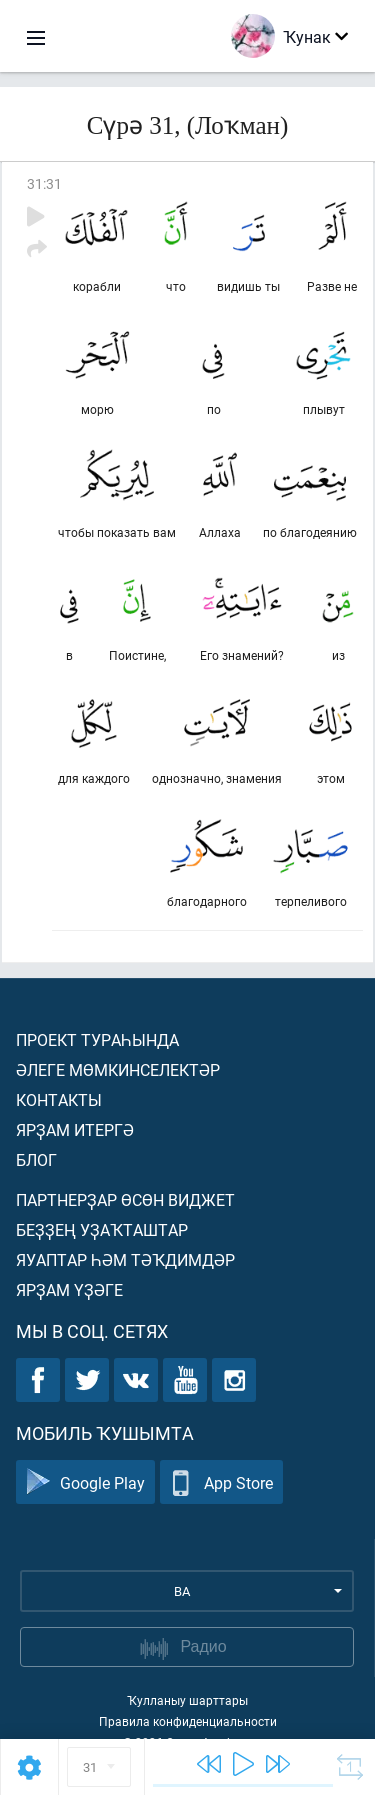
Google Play (85, 1482)
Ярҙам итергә (75, 1129)
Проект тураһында (97, 1039)
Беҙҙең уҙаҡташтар (102, 1229)
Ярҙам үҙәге (69, 1289)
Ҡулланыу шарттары (187, 1700)
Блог (36, 1159)
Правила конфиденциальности (188, 1721)
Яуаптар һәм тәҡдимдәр (125, 1259)
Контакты (59, 1099)
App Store (221, 1482)
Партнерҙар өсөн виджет (125, 1199)
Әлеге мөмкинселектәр (118, 1069)
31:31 (44, 183)
